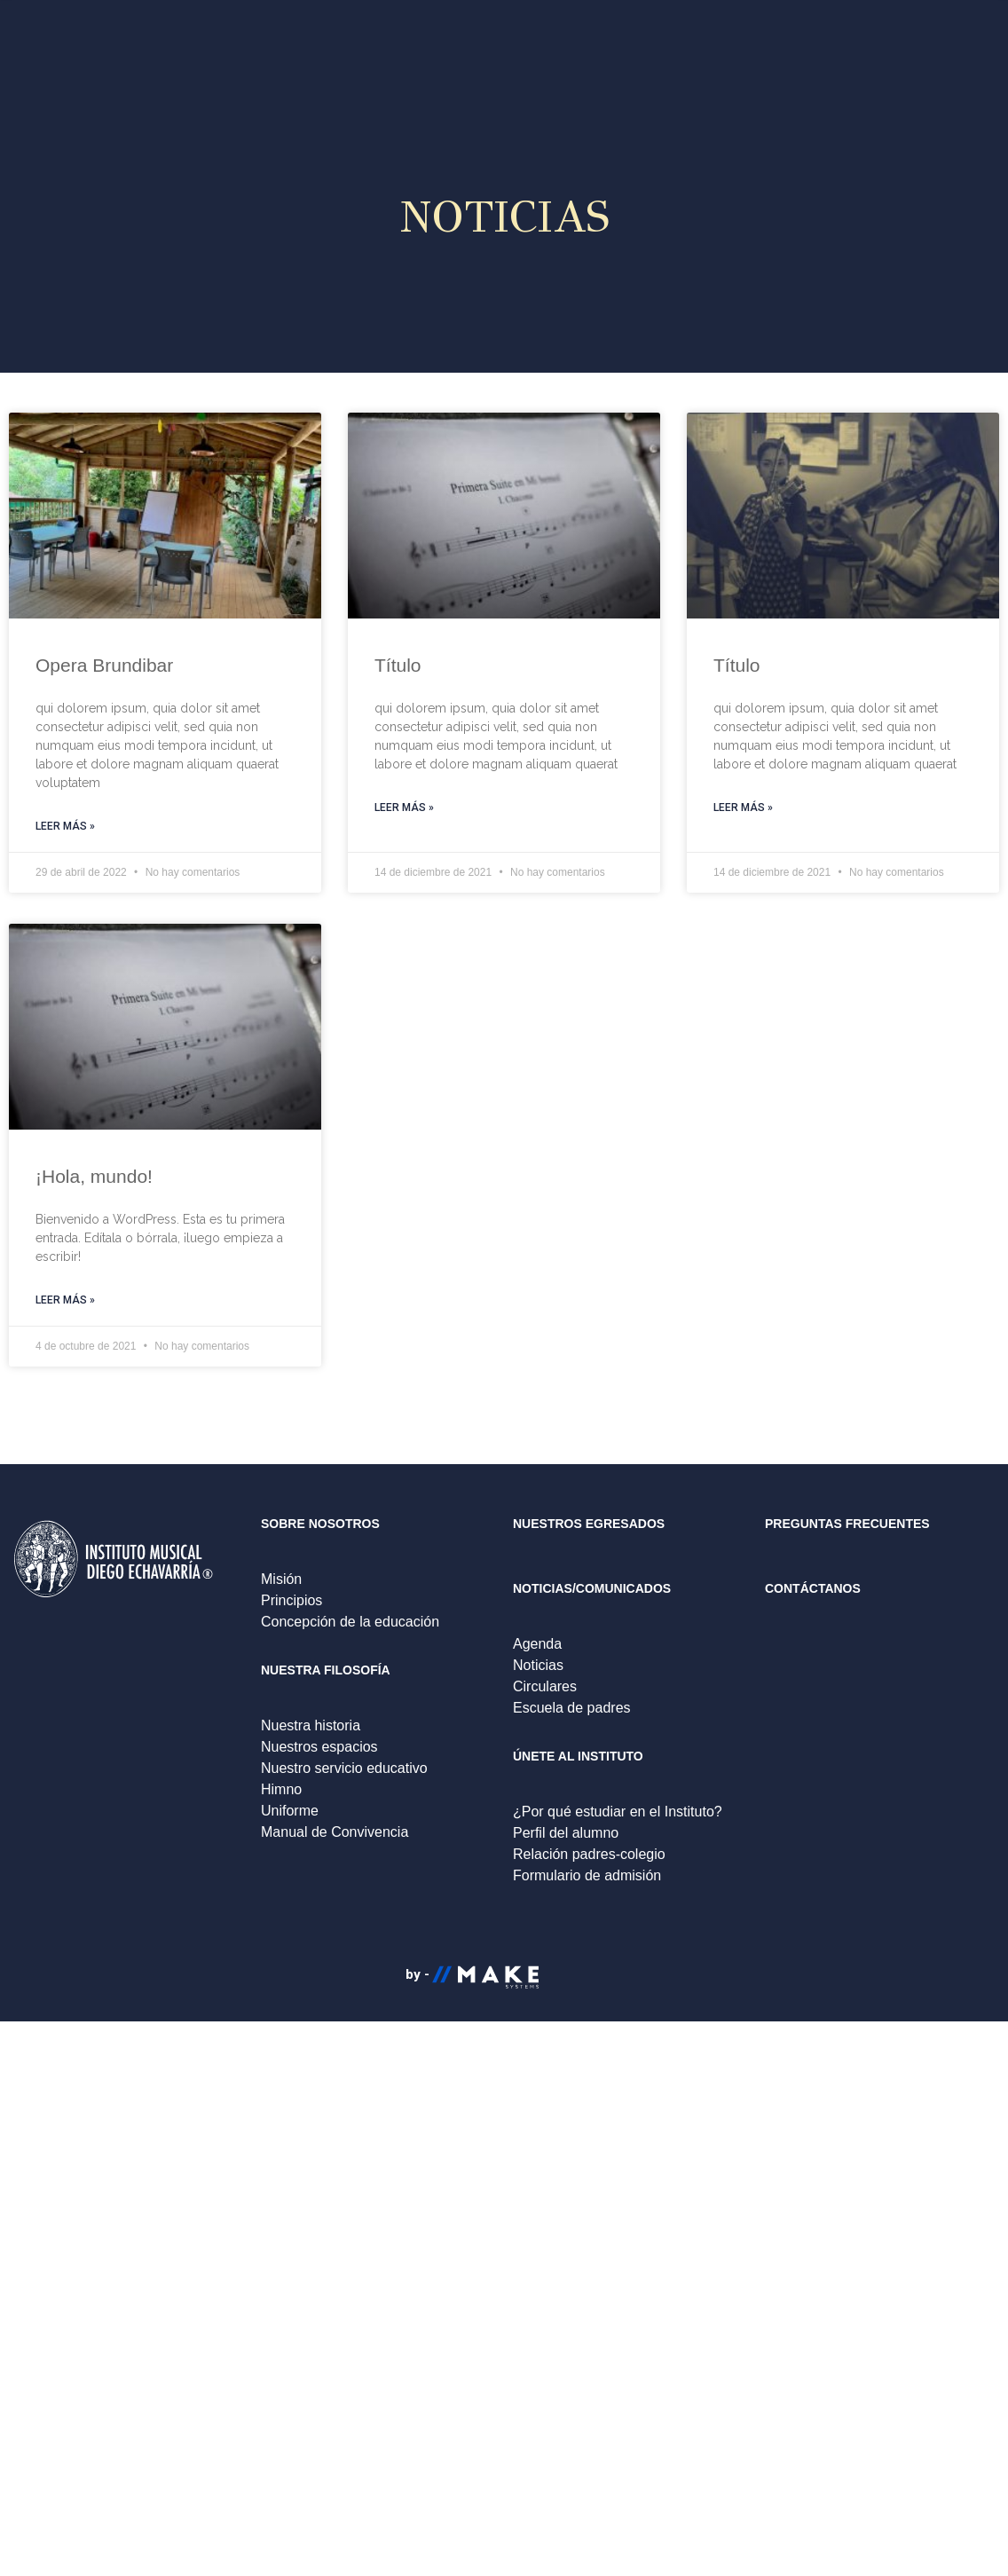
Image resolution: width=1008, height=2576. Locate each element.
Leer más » (65, 826)
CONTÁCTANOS (813, 1588)
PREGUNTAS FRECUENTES (847, 1523)
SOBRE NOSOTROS (320, 1523)
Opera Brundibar (104, 665)
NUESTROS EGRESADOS (589, 1523)
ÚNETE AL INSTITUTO (578, 1756)
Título (397, 665)
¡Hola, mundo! (94, 1176)
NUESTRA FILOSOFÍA (325, 1670)
